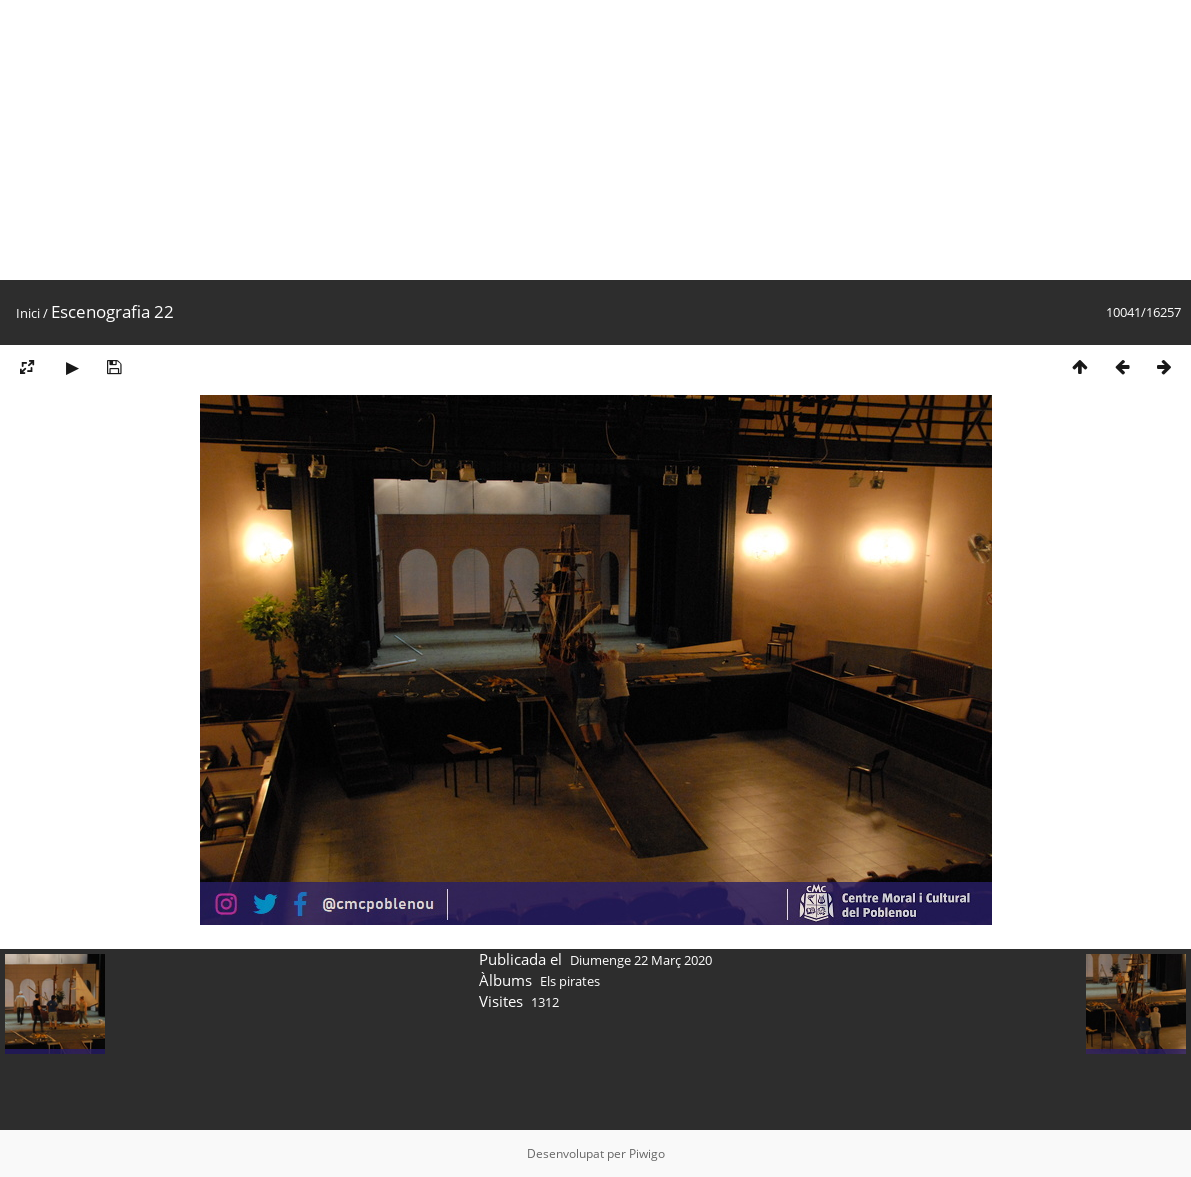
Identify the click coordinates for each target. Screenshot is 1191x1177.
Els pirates (570, 981)
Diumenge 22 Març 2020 (641, 960)
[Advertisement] (595, 140)
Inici (28, 313)
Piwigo (647, 1153)
